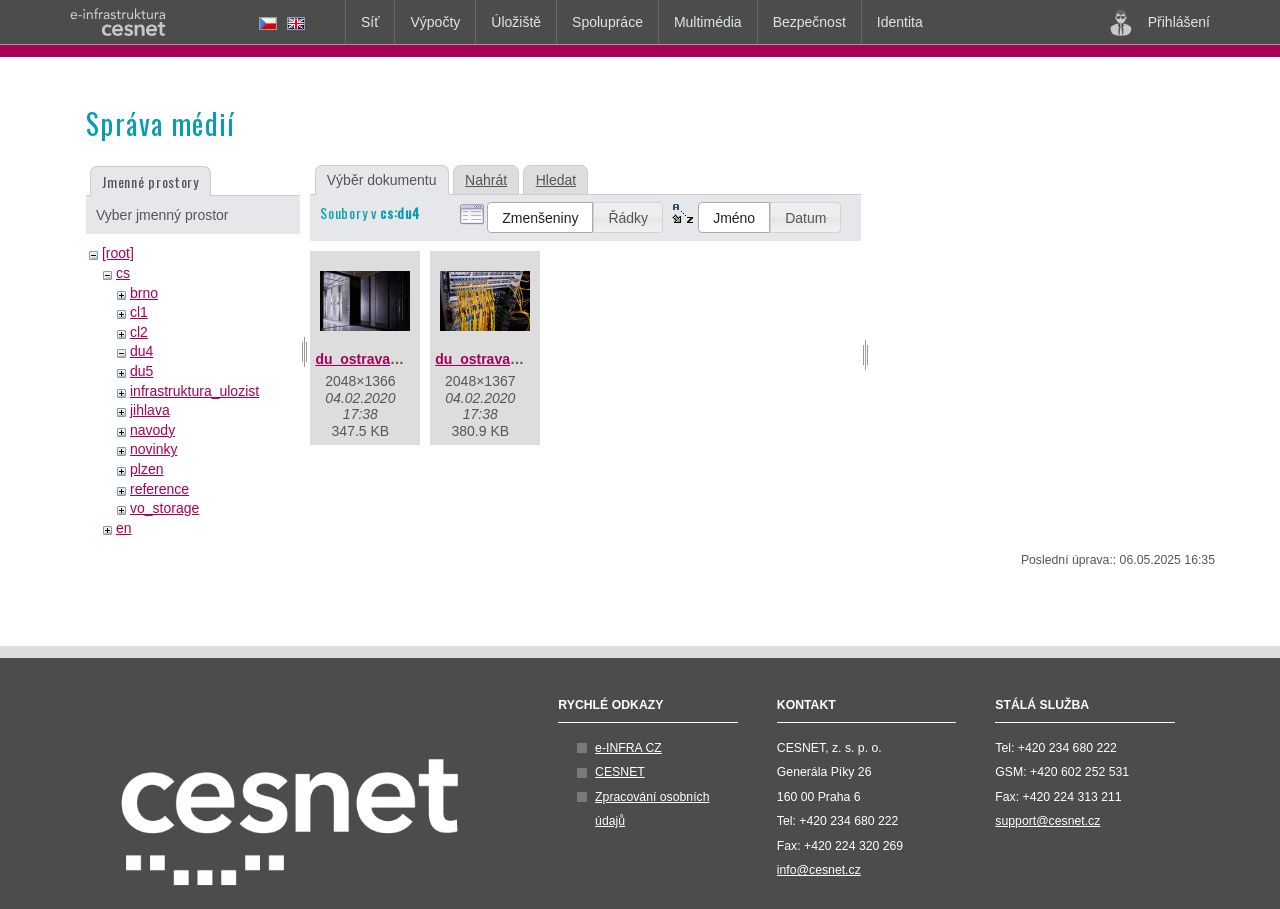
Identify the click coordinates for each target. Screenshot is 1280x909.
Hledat (556, 180)
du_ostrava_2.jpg (492, 359)
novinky (153, 449)
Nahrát (486, 180)
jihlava (150, 410)
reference (159, 489)
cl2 (139, 332)
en (124, 528)
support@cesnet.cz (1047, 821)
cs (123, 273)
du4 (141, 351)
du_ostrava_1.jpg (372, 359)
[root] (118, 253)
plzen (146, 469)
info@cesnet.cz (819, 870)
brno (144, 293)
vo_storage (164, 508)
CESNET (620, 772)
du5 (141, 371)
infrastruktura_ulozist (194, 391)
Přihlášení (1160, 23)
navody (152, 430)
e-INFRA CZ (628, 748)
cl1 (139, 312)
